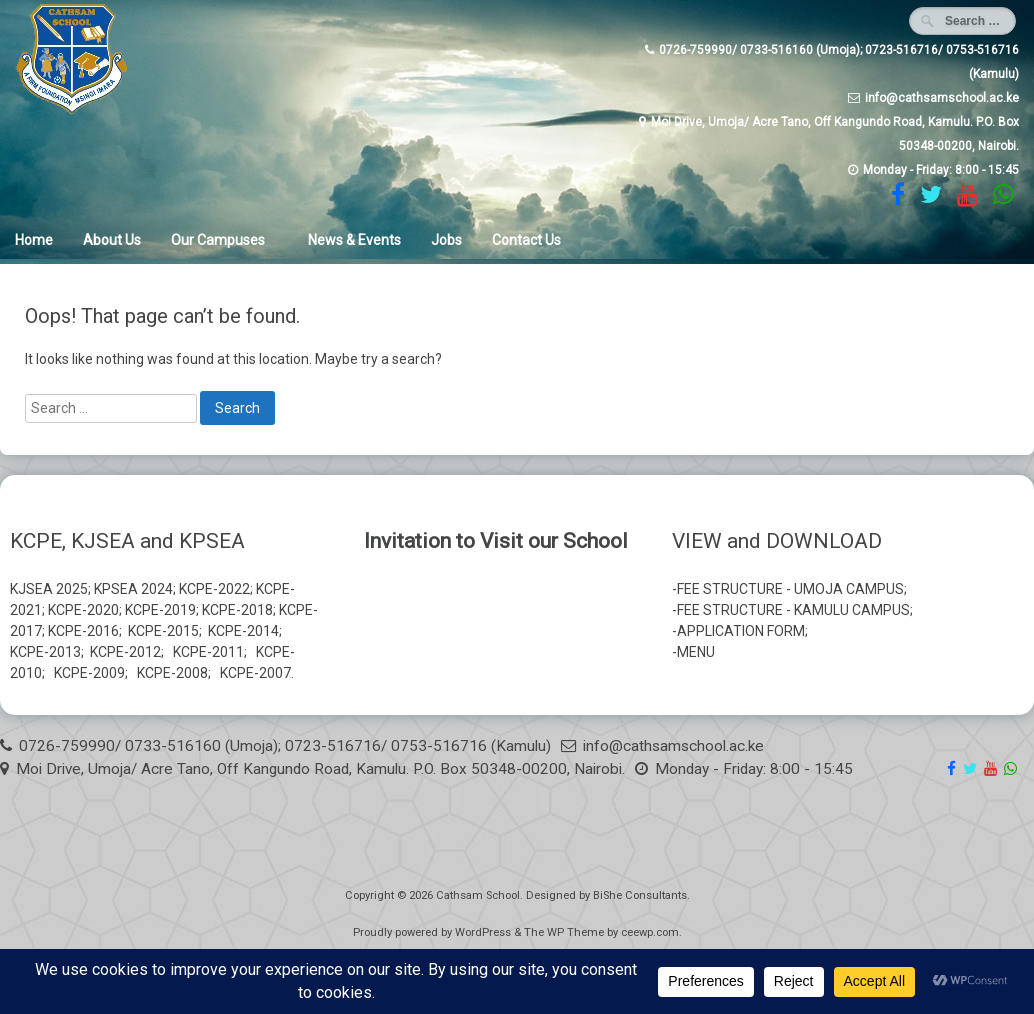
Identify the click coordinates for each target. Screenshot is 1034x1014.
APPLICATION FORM (741, 631)
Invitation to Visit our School (496, 541)
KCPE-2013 (45, 652)
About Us (112, 240)
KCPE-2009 (89, 673)
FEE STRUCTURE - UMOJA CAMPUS (790, 589)
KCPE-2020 (83, 610)
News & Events (354, 240)
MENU (696, 652)
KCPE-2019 (160, 610)
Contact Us (526, 240)
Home (34, 240)
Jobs (446, 240)
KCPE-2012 (125, 652)
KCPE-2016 (83, 631)
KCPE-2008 (172, 673)
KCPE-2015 (163, 631)
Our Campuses (218, 240)
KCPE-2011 (208, 652)
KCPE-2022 (214, 589)
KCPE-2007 (255, 673)
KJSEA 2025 (49, 589)
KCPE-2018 (237, 610)
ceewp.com (650, 932)
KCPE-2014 (243, 631)
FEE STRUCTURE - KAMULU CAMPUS (793, 610)
